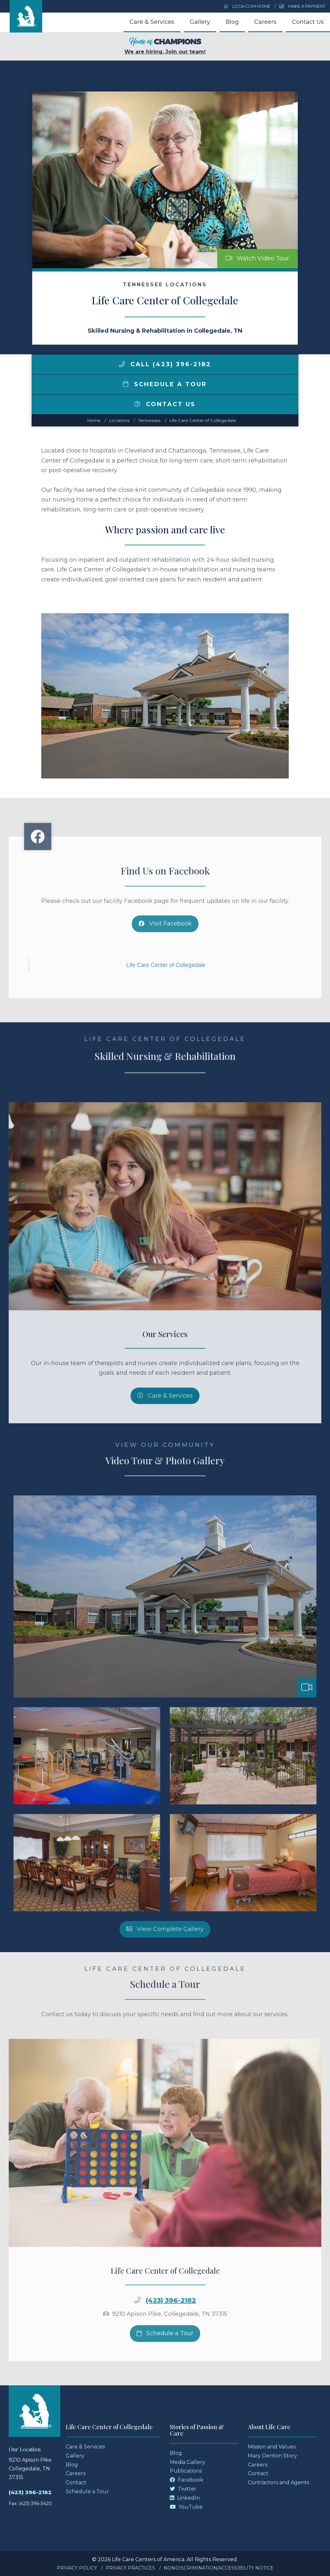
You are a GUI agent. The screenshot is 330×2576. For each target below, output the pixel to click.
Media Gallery (187, 2462)
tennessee (149, 420)
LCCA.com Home (247, 6)
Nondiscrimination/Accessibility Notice (219, 2568)
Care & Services (152, 21)
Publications (186, 2471)
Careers (265, 21)
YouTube (186, 2507)
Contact (76, 2482)
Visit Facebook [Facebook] (165, 950)
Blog (232, 21)
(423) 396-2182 (171, 2327)
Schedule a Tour (165, 384)
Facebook (186, 2480)
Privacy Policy (77, 2568)
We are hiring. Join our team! (165, 46)
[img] (122, 364)
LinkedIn (185, 2498)
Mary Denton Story (272, 2456)
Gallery (200, 21)
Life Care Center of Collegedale (203, 420)
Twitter (183, 2489)
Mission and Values (272, 2447)
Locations (119, 420)
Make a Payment (302, 6)
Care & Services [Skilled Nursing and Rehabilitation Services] (165, 1422)
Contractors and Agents (278, 2482)
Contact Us (308, 21)
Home (94, 420)
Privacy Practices (130, 2568)
